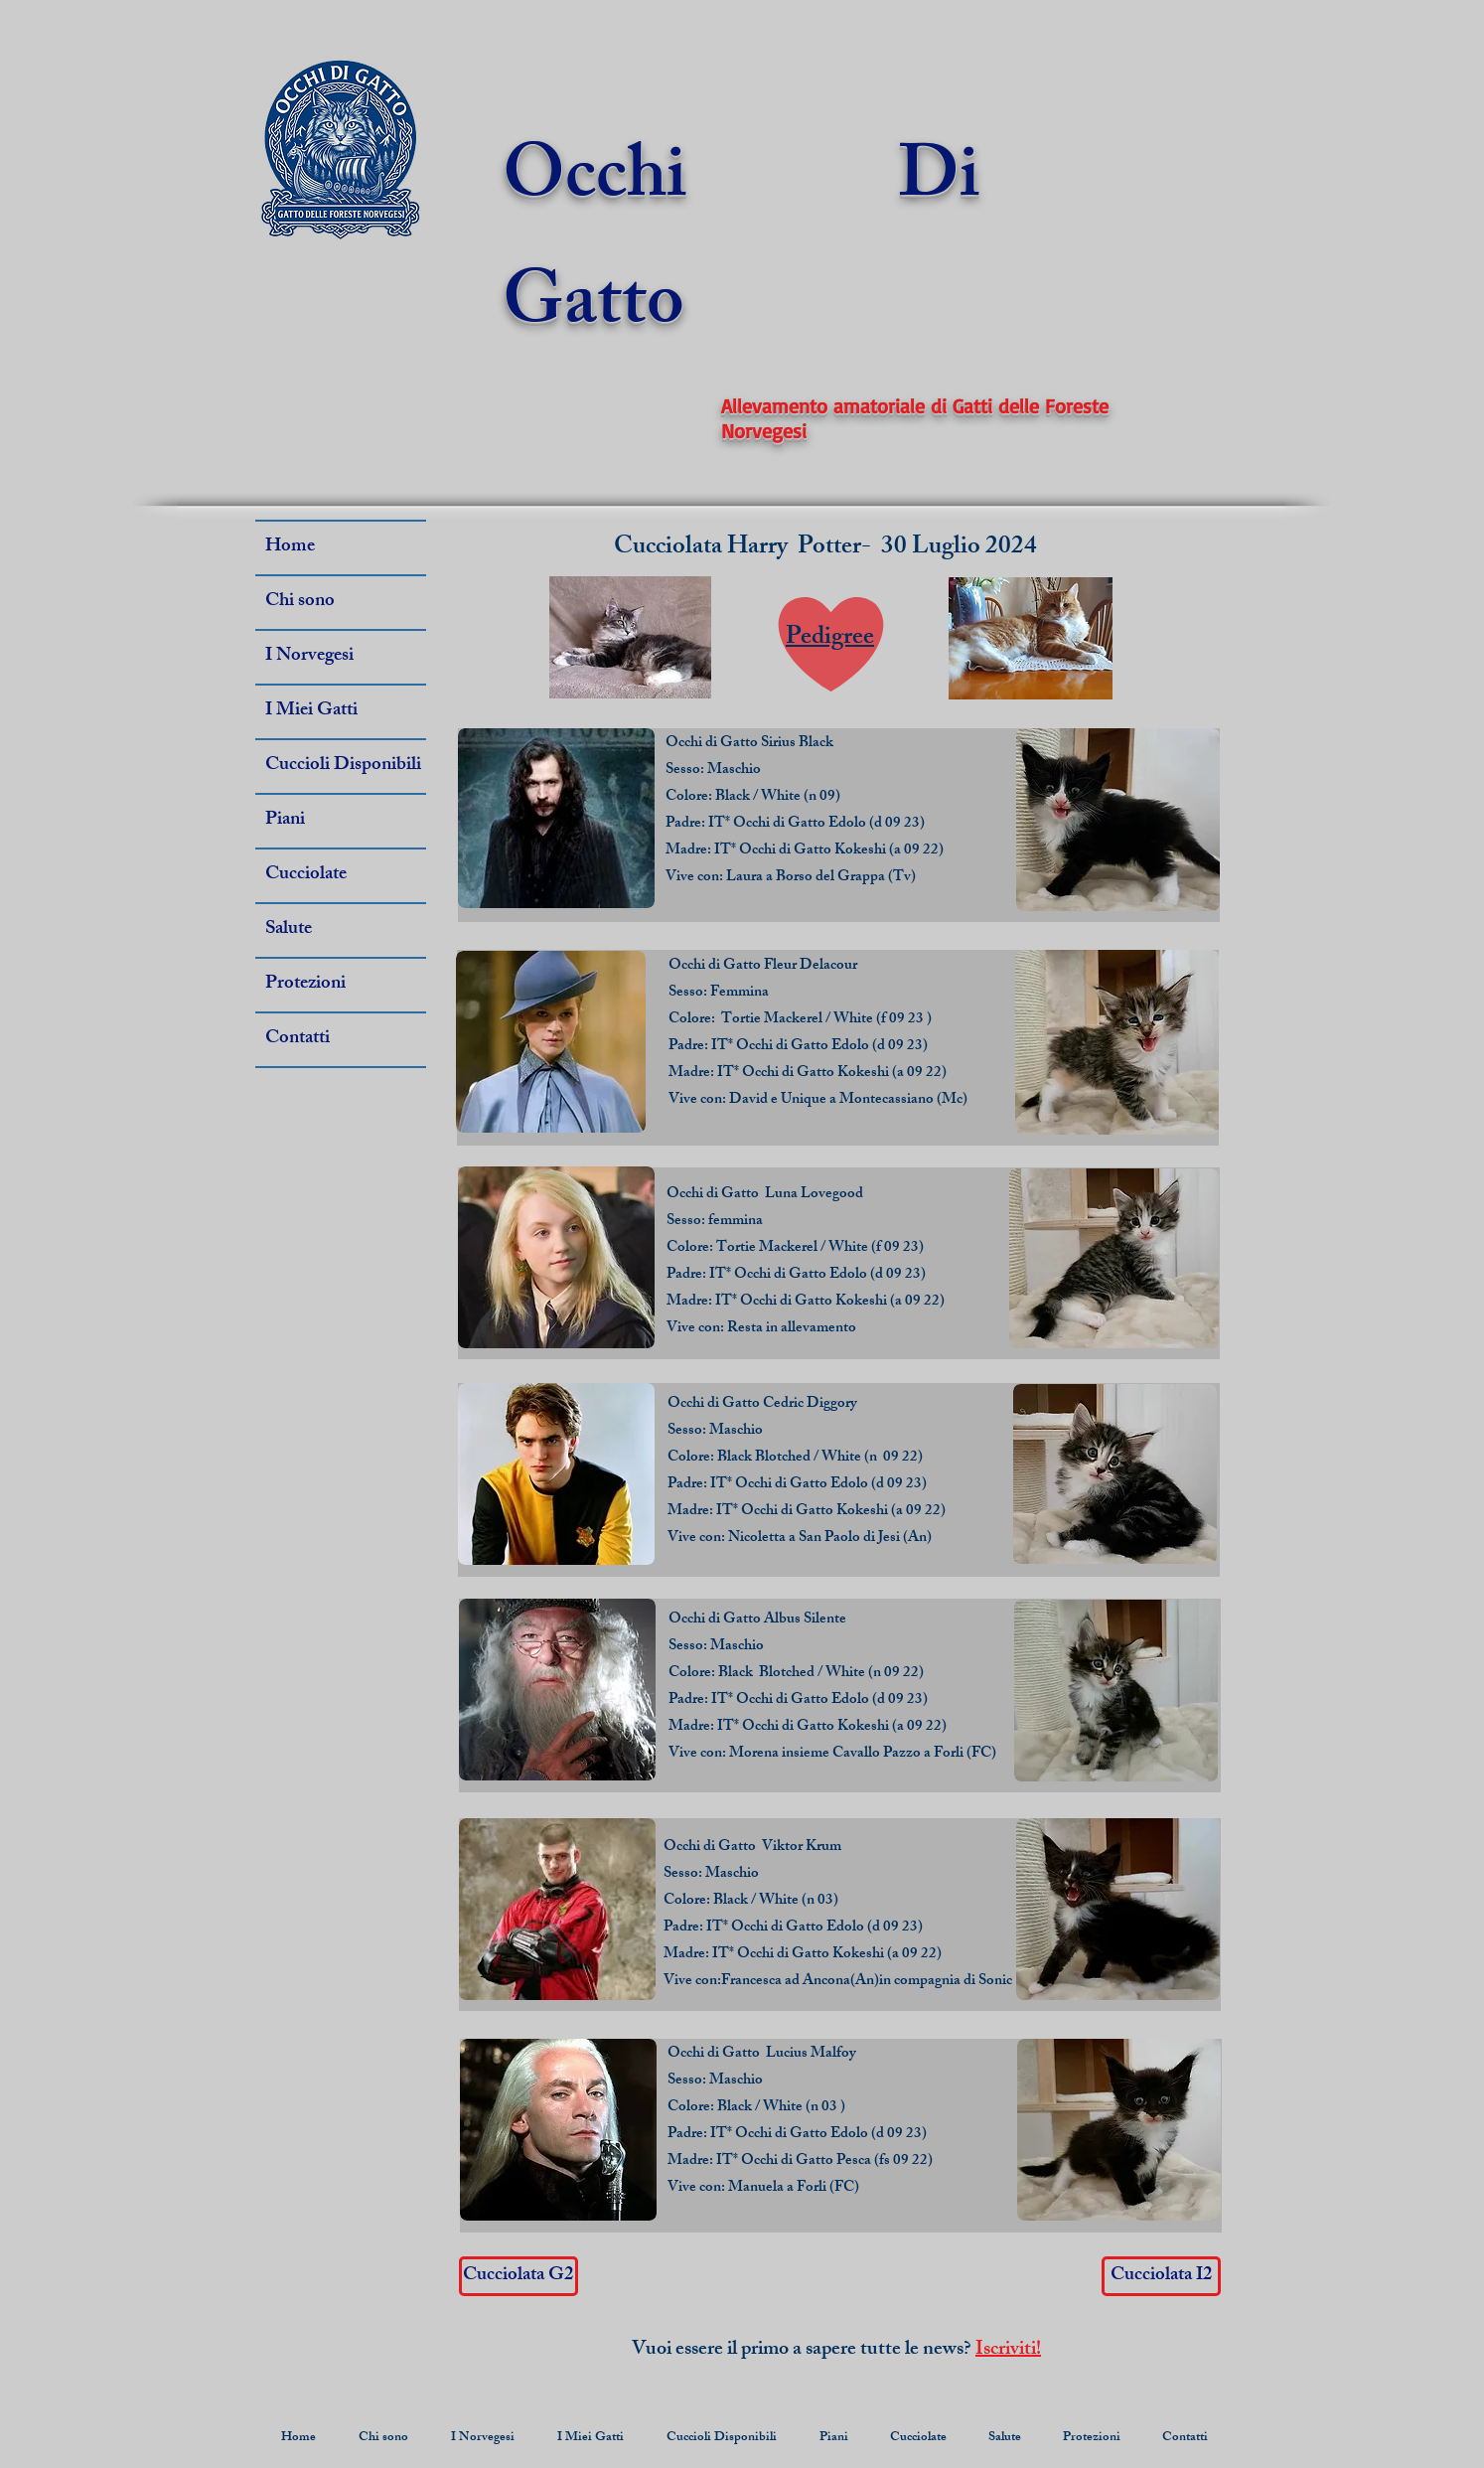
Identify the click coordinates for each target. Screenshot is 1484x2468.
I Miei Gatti (311, 711)
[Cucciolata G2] (518, 2276)
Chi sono (300, 602)
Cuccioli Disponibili (343, 766)
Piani (285, 821)
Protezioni (305, 985)
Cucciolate (306, 875)
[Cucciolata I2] (1161, 2276)
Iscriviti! (1008, 2350)
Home (290, 547)
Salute (288, 930)
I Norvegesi (309, 657)
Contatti (297, 1039)
